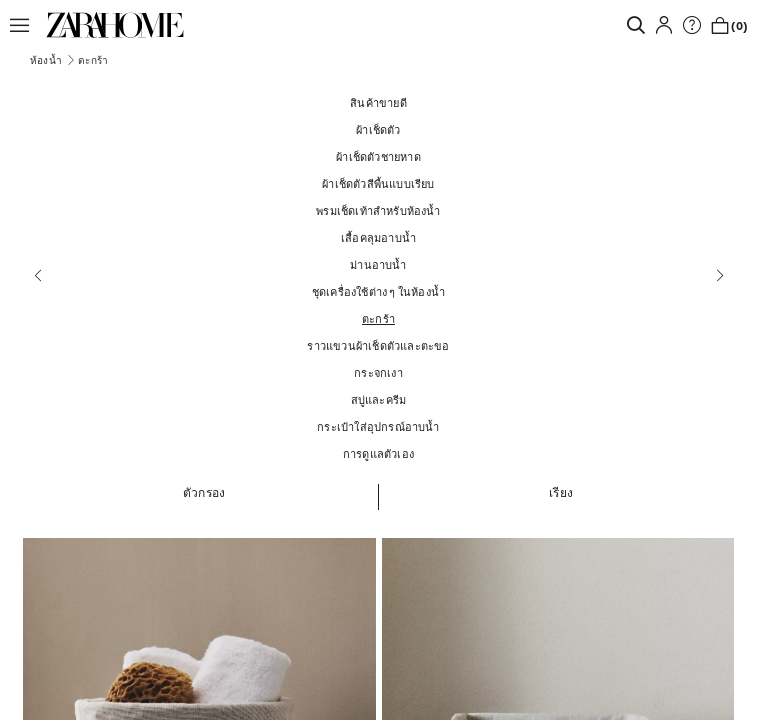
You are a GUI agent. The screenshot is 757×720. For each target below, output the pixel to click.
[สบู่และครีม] (378, 399)
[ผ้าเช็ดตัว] (378, 129)
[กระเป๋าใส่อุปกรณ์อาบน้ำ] (378, 426)
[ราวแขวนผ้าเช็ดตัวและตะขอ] (378, 345)
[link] (115, 25)
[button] (25, 25)
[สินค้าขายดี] (378, 102)
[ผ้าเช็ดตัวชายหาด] (378, 156)
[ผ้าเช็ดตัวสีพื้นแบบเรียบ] (378, 183)
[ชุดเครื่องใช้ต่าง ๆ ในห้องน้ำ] (378, 291)
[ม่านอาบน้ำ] (378, 264)
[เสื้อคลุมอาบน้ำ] (378, 237)
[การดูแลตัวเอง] (378, 453)
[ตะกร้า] (378, 318)
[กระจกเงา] (378, 372)
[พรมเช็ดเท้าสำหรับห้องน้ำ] (378, 210)
